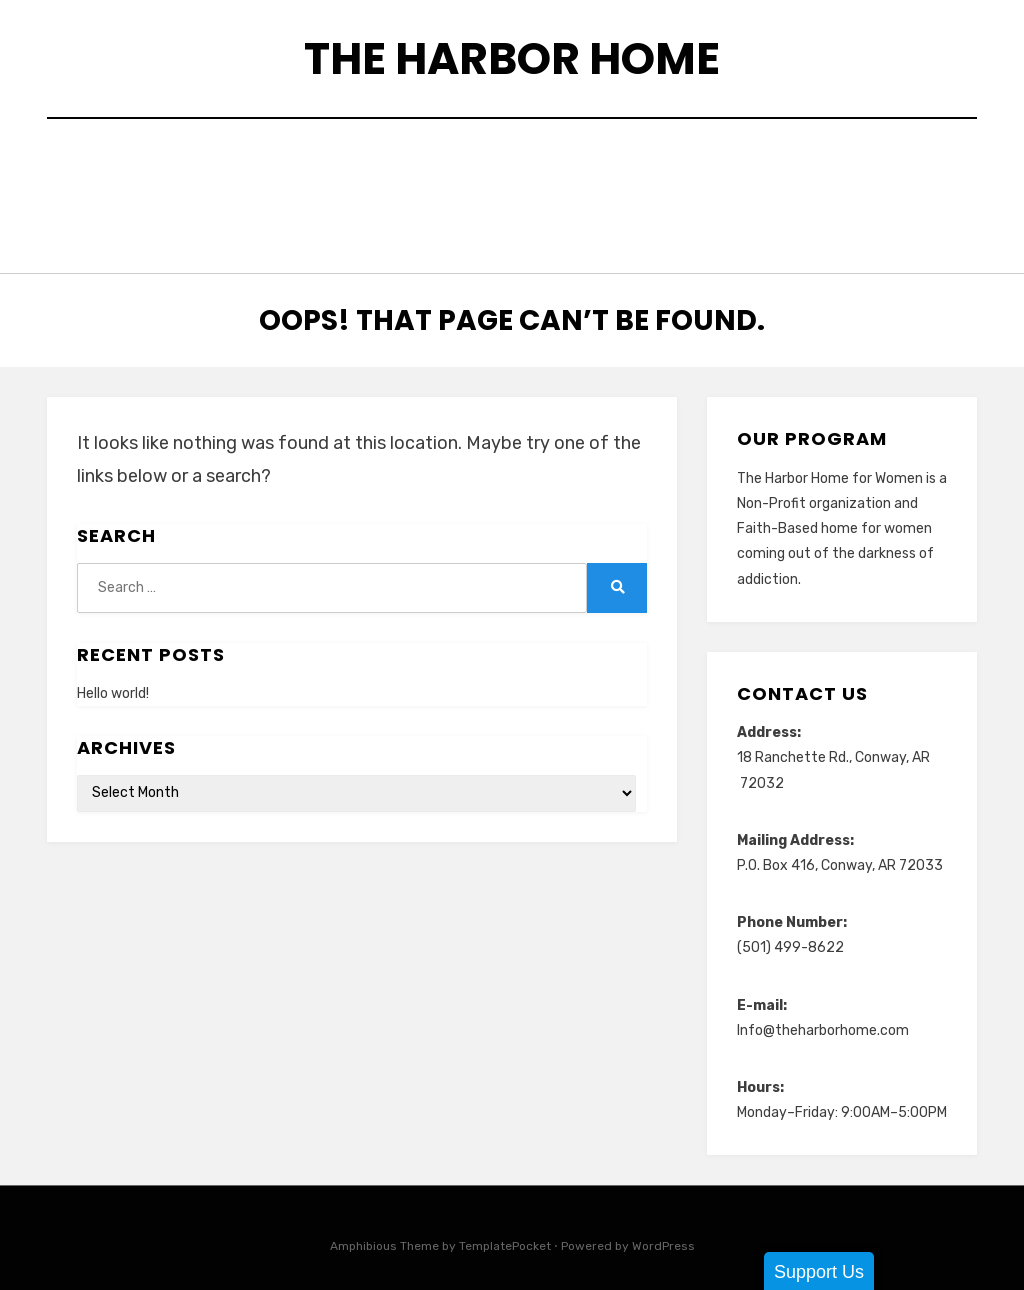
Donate (560, 162)
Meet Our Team (591, 189)
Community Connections (388, 162)
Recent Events (349, 216)
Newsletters (737, 189)
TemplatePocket (505, 1234)
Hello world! (113, 680)
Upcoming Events (660, 216)
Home (117, 162)
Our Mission (874, 189)
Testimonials (497, 216)
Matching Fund (433, 189)
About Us (209, 162)
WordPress (663, 1234)
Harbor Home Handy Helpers (217, 189)
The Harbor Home (512, 58)
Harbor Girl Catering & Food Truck (775, 162)
